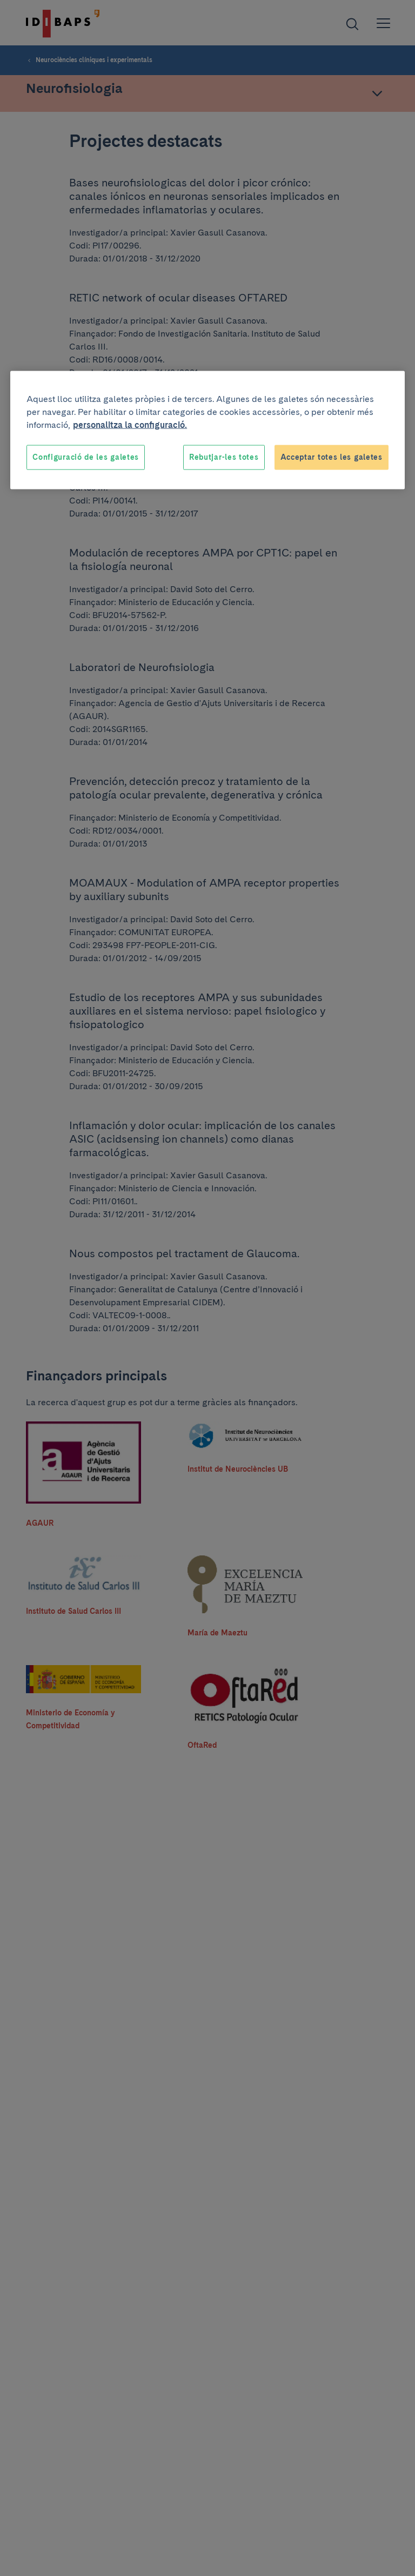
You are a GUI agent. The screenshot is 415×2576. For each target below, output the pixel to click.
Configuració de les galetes (85, 457)
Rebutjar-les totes (224, 457)
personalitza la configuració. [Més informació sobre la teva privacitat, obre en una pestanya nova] (130, 425)
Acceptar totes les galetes (331, 457)
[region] (207, 430)
